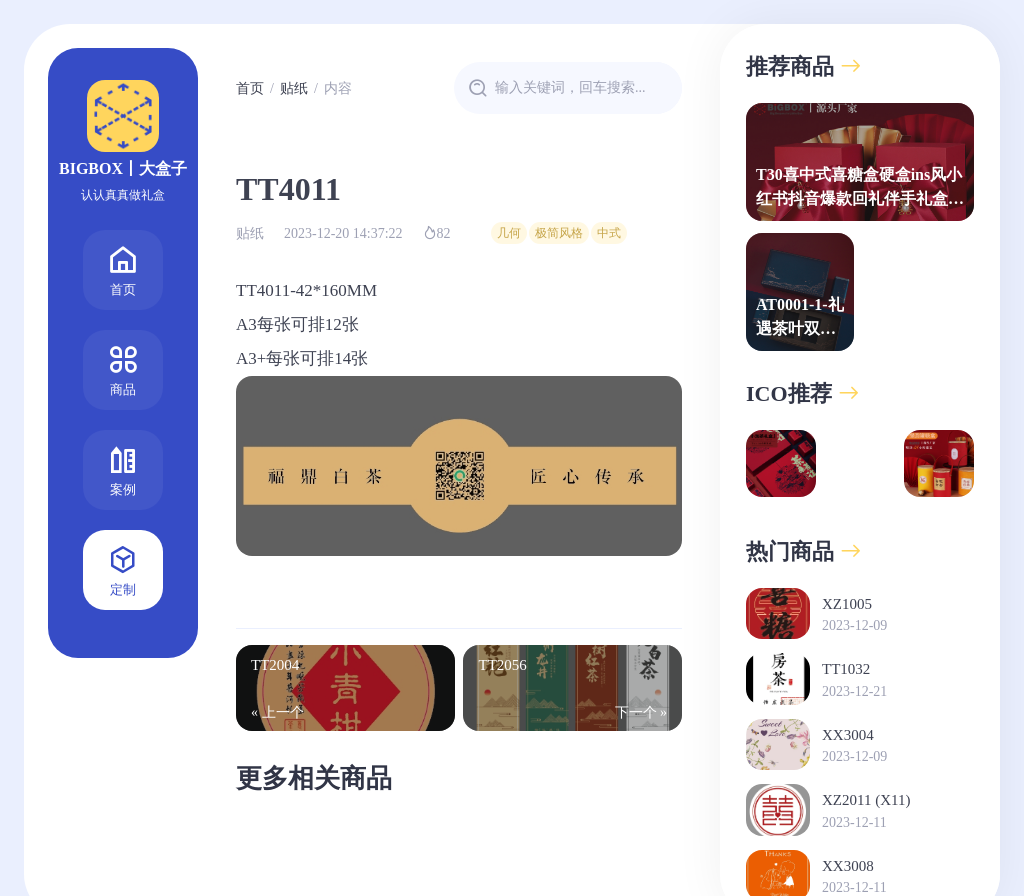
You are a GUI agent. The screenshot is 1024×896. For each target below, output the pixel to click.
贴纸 (294, 88)
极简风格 (559, 233)
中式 (609, 233)
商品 (123, 368)
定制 (123, 568)
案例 (123, 468)
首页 (123, 268)
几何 (509, 233)
